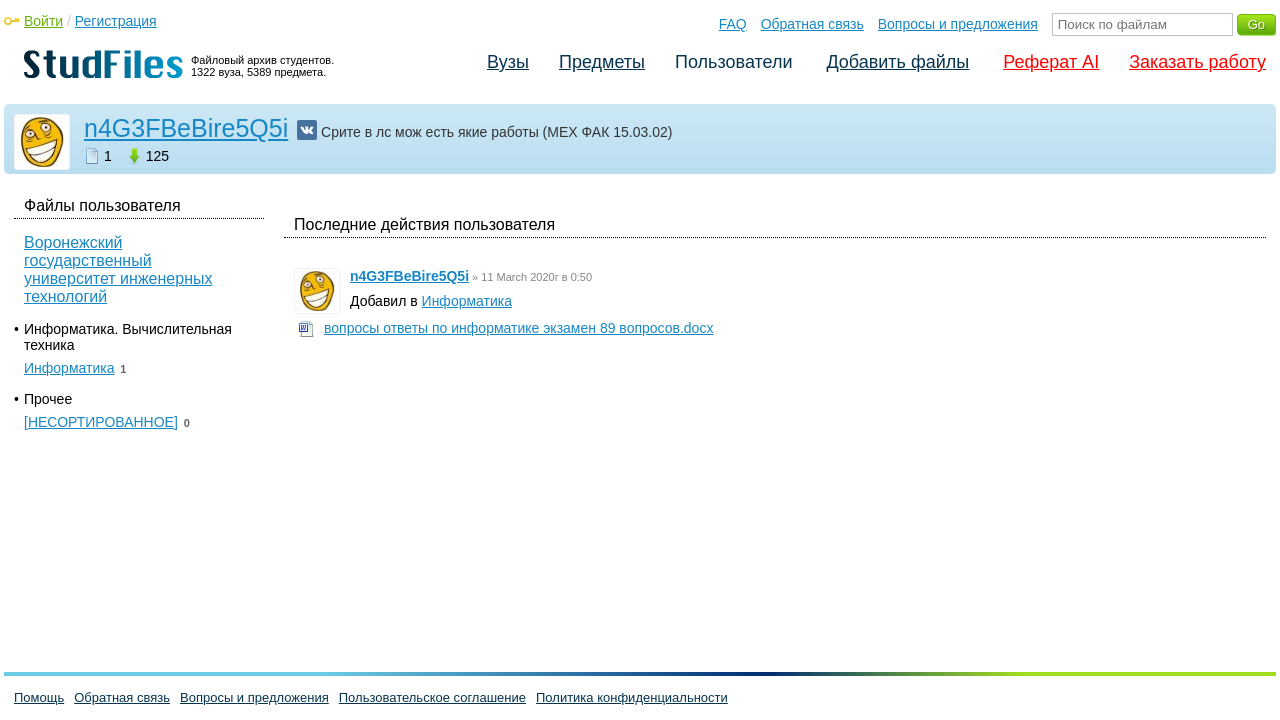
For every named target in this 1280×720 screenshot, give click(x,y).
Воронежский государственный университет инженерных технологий (118, 269)
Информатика (467, 301)
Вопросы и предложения (958, 24)
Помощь (39, 697)
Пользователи (733, 62)
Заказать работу (1197, 62)
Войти (43, 21)
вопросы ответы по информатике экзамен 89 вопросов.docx (518, 328)
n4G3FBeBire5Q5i (186, 128)
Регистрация (116, 21)
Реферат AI (1051, 62)
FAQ (733, 24)
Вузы (508, 62)
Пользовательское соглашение (432, 697)
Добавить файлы (897, 62)
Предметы (602, 62)
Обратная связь (812, 24)
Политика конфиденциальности (632, 697)
